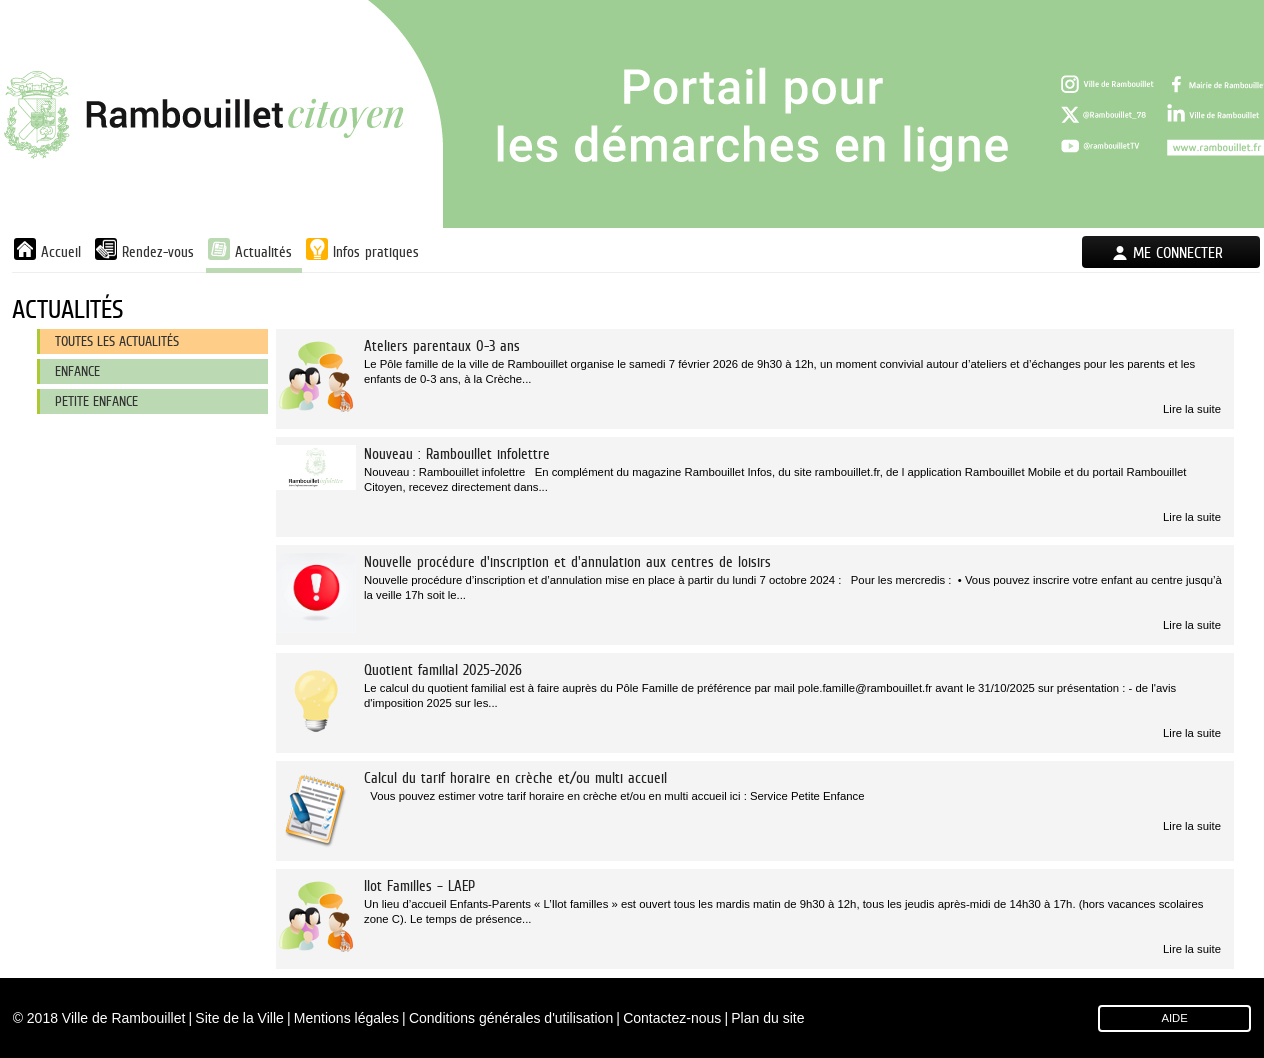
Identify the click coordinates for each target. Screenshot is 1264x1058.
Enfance (77, 371)
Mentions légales (346, 1018)
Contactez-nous (672, 1018)
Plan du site (767, 1018)
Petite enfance (96, 401)
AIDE (1174, 1018)
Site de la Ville (239, 1018)
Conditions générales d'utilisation (511, 1018)
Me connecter (1178, 252)
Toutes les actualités (117, 341)
